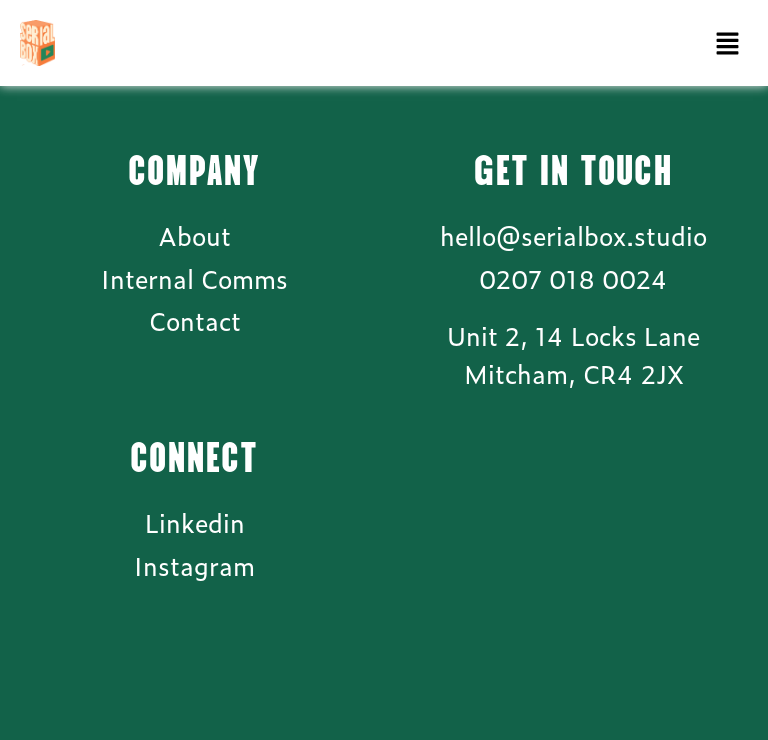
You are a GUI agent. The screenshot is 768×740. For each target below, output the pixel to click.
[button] (728, 43)
